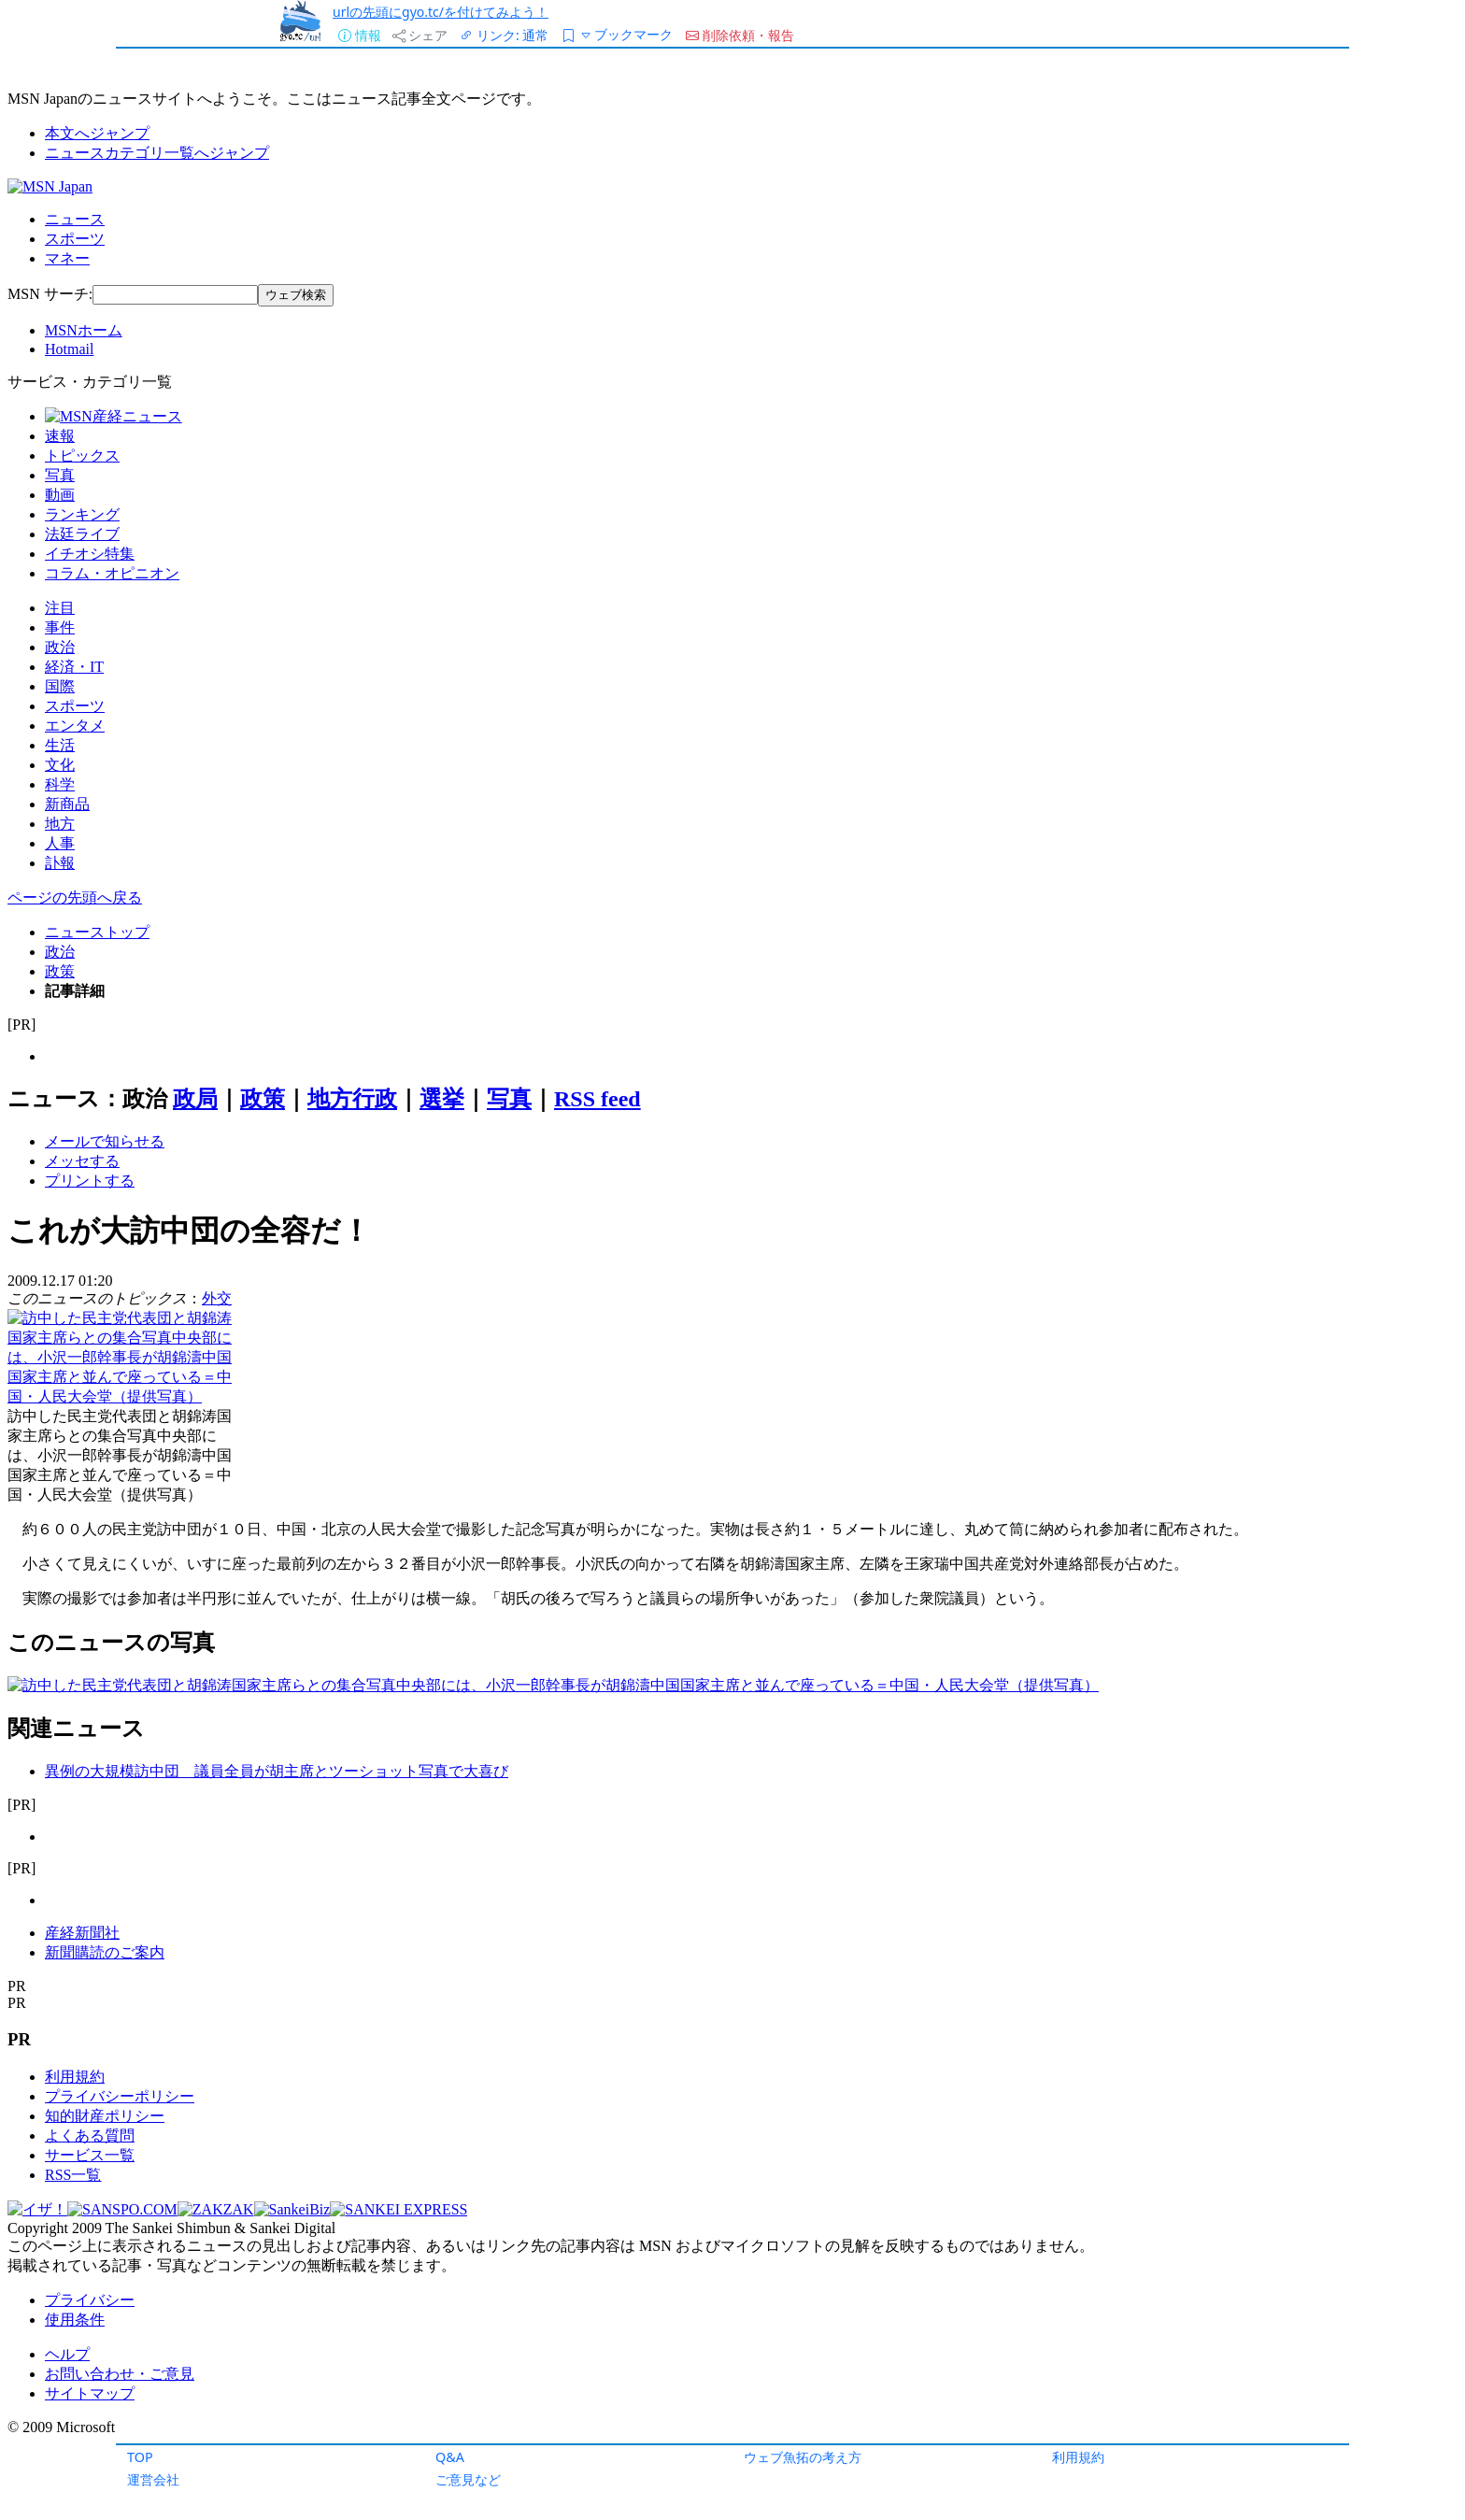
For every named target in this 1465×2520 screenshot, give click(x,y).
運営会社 (153, 2479)
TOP (140, 2457)
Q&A (449, 2457)
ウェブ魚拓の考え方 (802, 2457)
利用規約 (1078, 2457)
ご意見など (468, 2479)
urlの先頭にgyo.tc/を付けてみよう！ (440, 12)
